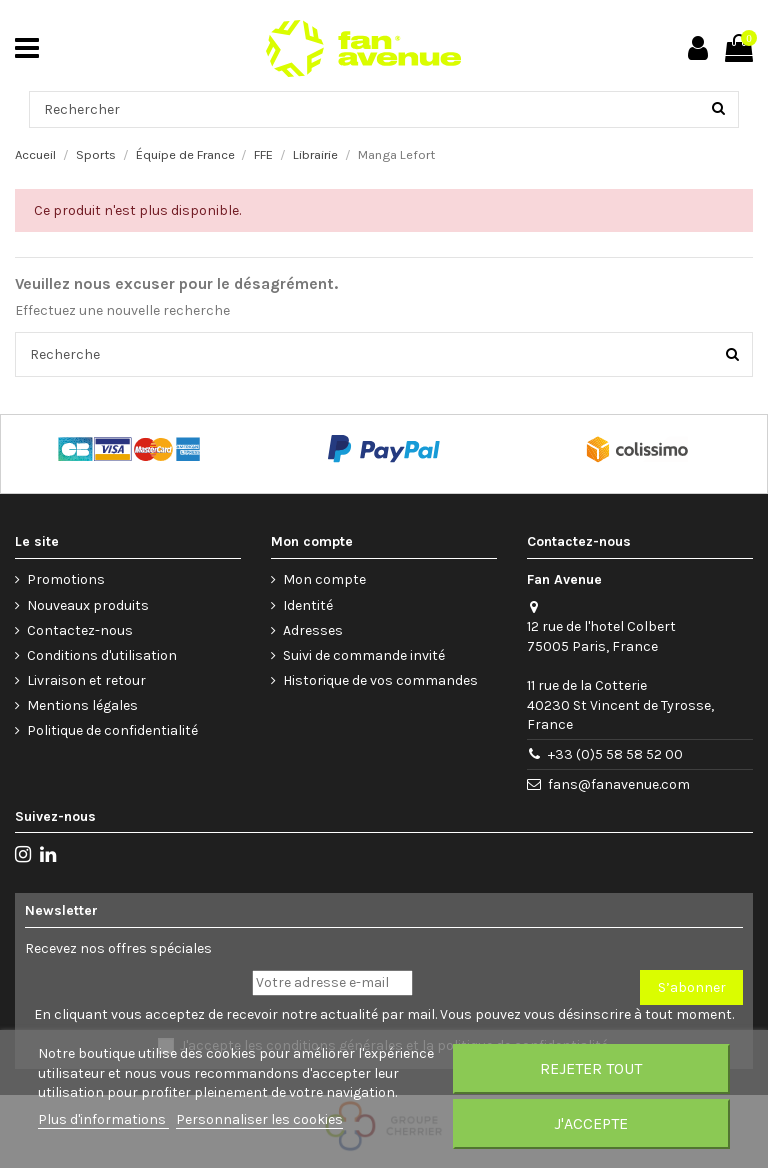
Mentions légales (82, 705)
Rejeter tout (591, 1068)
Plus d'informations (103, 1119)
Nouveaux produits (88, 605)
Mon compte (324, 579)
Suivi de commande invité (364, 655)
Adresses (313, 630)
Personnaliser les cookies (259, 1119)
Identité (308, 605)
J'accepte (591, 1123)
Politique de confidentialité (112, 730)
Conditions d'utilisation (102, 655)
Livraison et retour (86, 680)
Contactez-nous (80, 630)
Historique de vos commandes (380, 680)
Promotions (66, 579)
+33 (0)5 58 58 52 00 (615, 754)
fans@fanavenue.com (619, 784)
